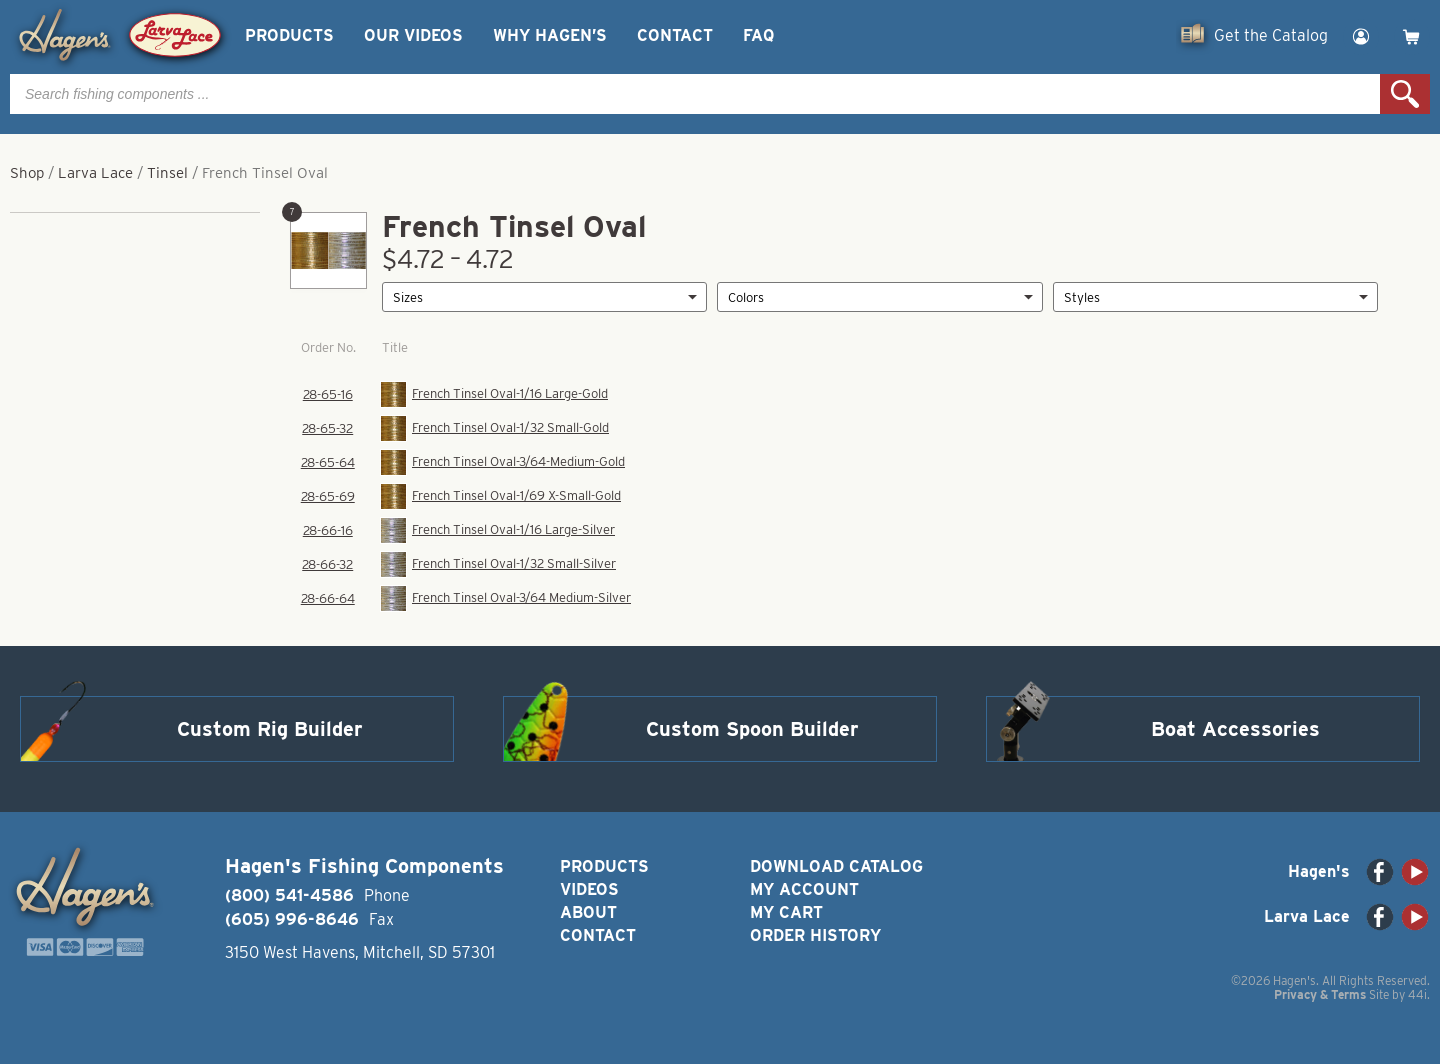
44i (1417, 994)
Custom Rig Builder (270, 729)
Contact (675, 35)
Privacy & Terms (1320, 994)
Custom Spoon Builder (752, 729)
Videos (589, 889)
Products (289, 35)
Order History (815, 935)
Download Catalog (836, 866)
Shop (27, 173)
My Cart (786, 912)
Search (1405, 94)
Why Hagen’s (550, 35)
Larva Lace (95, 173)
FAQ (758, 35)
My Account (804, 889)
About (588, 912)
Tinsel (167, 173)
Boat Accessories (1235, 729)
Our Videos (413, 35)
